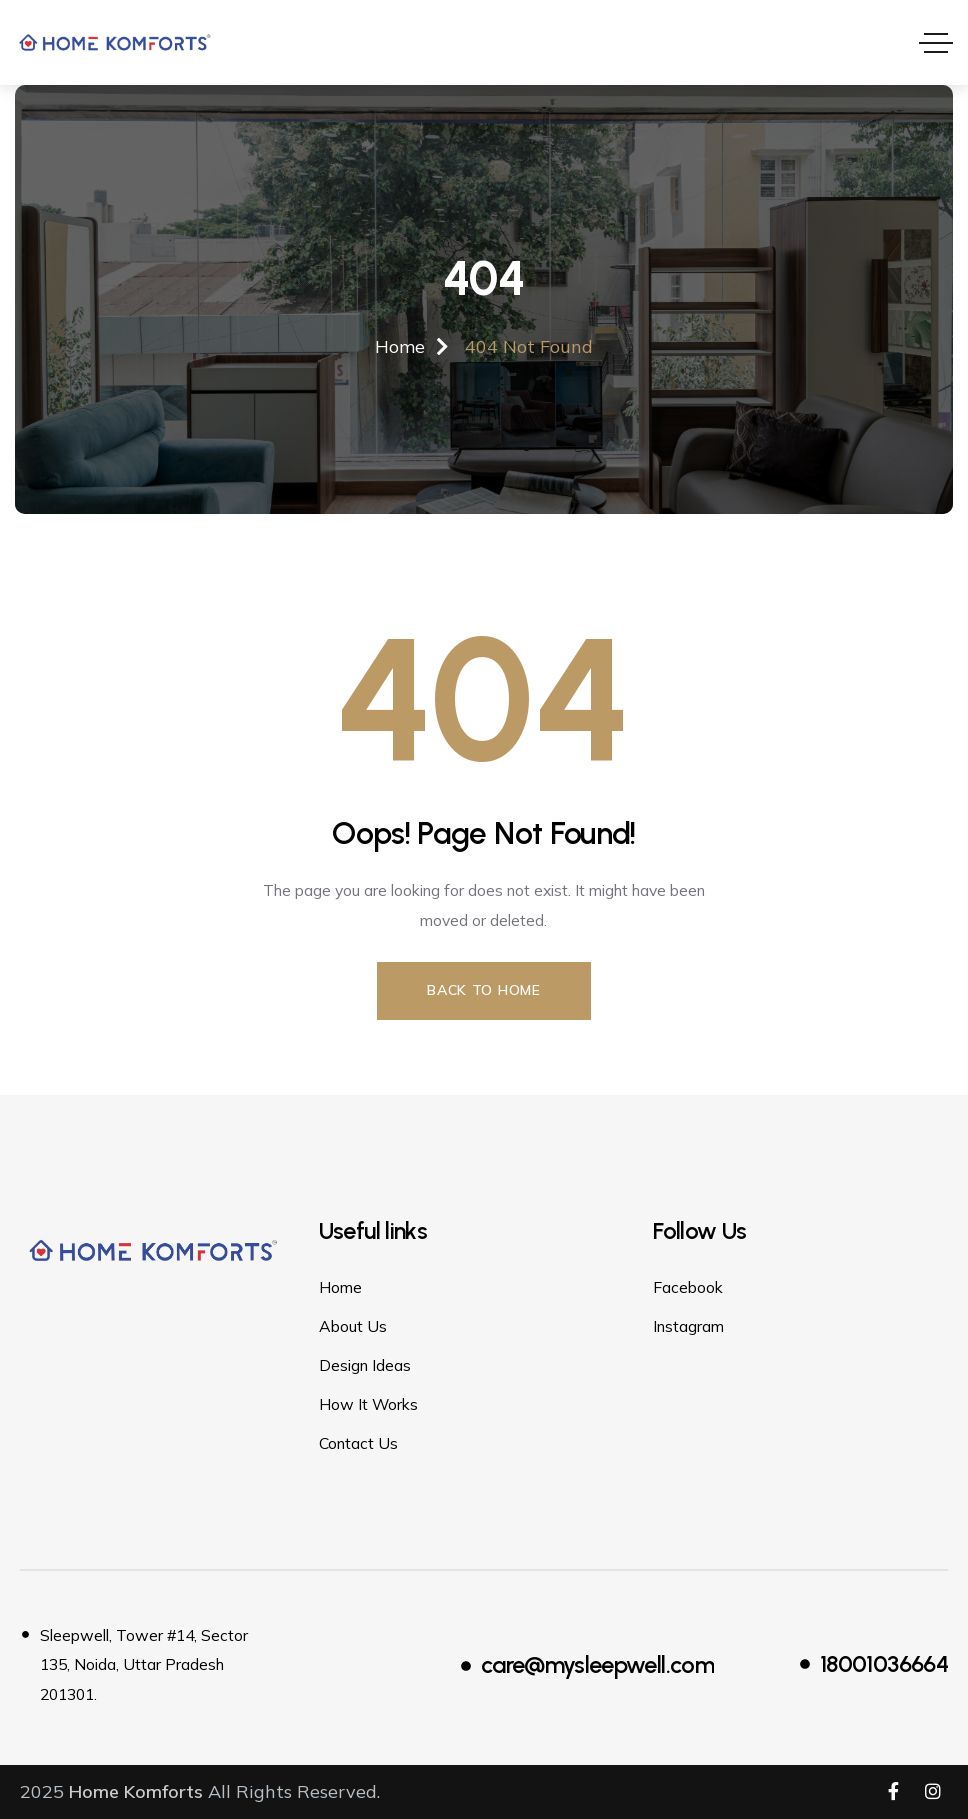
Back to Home (483, 990)
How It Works (368, 1404)
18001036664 (884, 1664)
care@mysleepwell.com (597, 1665)
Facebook (688, 1287)
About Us (353, 1326)
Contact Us (358, 1443)
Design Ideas (365, 1365)
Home (340, 1287)
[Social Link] (893, 1792)
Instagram (688, 1326)
